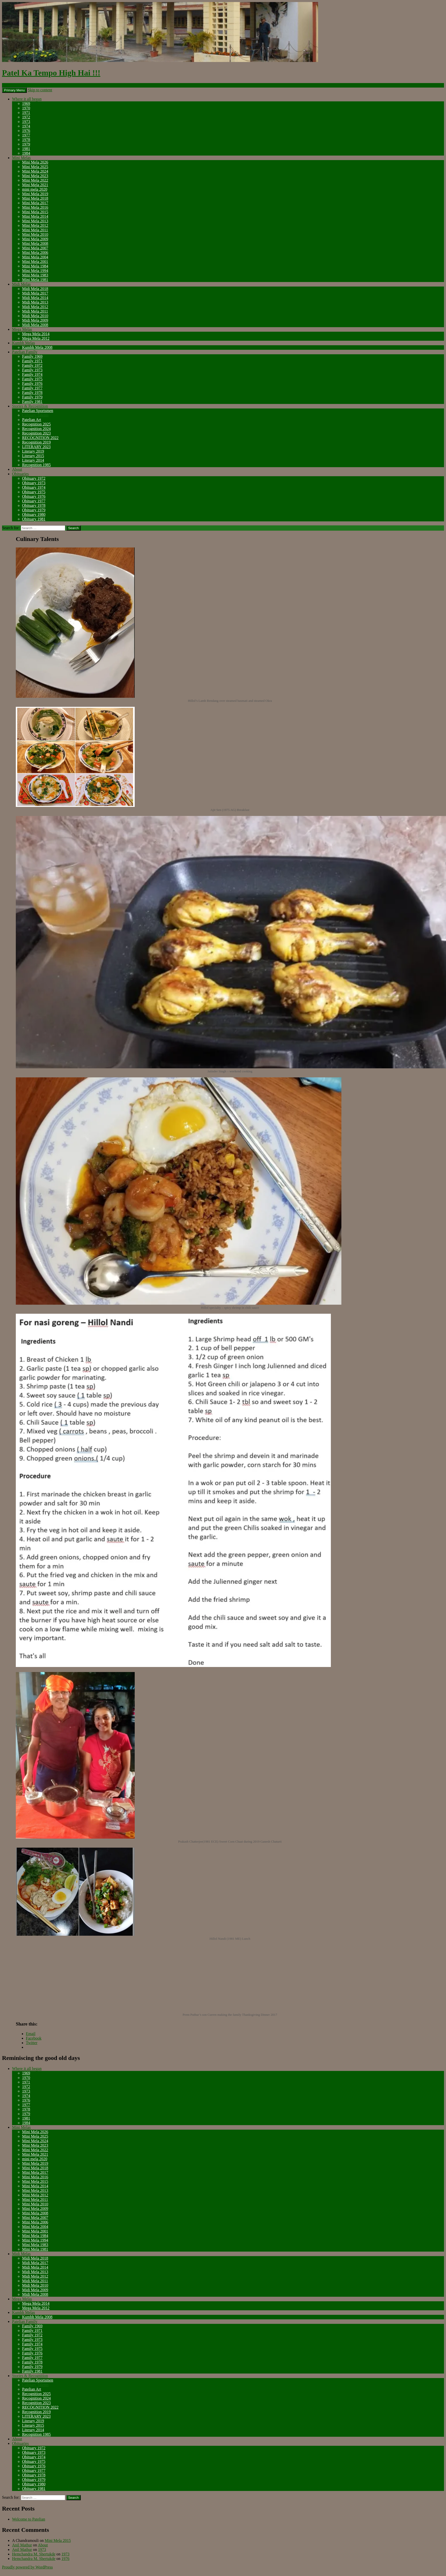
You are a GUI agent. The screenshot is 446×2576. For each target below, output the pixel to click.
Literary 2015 (33, 456)
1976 (26, 130)
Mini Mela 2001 (35, 261)
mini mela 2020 (34, 189)
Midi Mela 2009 (35, 320)
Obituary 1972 (33, 478)
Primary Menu (14, 90)
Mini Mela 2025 (35, 167)
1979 (26, 144)
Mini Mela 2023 (35, 176)
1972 (26, 117)
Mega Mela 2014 (35, 334)
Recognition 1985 (36, 465)
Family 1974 (32, 374)
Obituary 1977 (33, 501)
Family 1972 (32, 365)
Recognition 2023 (36, 433)
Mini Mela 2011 (35, 230)
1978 (26, 139)
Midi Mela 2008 (35, 325)
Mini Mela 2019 (35, 194)
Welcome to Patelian (28, 2519)
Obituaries (20, 474)
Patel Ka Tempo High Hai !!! (51, 72)
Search (7, 85)
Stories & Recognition (30, 406)
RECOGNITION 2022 (40, 438)
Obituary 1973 (33, 483)
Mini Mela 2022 (35, 180)
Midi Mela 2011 (35, 311)
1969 (26, 103)
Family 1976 (32, 383)
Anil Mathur (22, 2545)
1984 (26, 153)
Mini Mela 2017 (35, 203)
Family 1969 (32, 356)
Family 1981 (32, 401)
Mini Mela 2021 (35, 185)
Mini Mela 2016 (35, 207)
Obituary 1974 (33, 487)
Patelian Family (24, 352)
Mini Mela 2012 (35, 225)
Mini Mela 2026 (35, 162)
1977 (26, 135)
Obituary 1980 (33, 514)
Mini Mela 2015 (35, 212)
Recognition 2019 (36, 442)
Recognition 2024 (36, 429)
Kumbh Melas (23, 343)
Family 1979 (32, 397)
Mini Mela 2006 (35, 252)
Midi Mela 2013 (35, 302)
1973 (26, 121)
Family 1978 (32, 392)
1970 (26, 108)
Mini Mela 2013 (35, 221)
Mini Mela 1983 (35, 275)
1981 (26, 149)
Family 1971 (32, 361)
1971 (26, 112)
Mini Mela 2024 (35, 171)
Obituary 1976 (33, 496)
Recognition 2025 (36, 424)
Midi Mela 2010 (35, 316)
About (17, 469)
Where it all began (27, 99)
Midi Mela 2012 (35, 307)
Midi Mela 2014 (35, 298)
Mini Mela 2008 (35, 243)
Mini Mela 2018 (35, 198)
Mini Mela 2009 (35, 239)
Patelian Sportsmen (37, 410)
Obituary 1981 (33, 519)
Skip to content (40, 90)
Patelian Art (31, 419)
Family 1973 (32, 370)
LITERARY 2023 (36, 447)
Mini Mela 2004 (35, 257)
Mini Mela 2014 (35, 216)
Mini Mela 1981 (35, 279)
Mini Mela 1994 (35, 270)
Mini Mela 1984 (35, 266)
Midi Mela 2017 (35, 293)
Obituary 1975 (33, 492)
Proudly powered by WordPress (27, 2567)
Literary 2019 (33, 451)
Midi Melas (21, 284)
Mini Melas (21, 158)
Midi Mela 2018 (35, 289)
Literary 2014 (33, 460)
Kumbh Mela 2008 (37, 347)
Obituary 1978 (33, 505)
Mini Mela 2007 (35, 248)
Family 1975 (32, 379)
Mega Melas (22, 329)
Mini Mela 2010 (35, 234)
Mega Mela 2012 (35, 338)
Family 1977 (32, 388)
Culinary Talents (35, 415)
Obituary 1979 (33, 510)
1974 (26, 126)
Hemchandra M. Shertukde (33, 2554)
